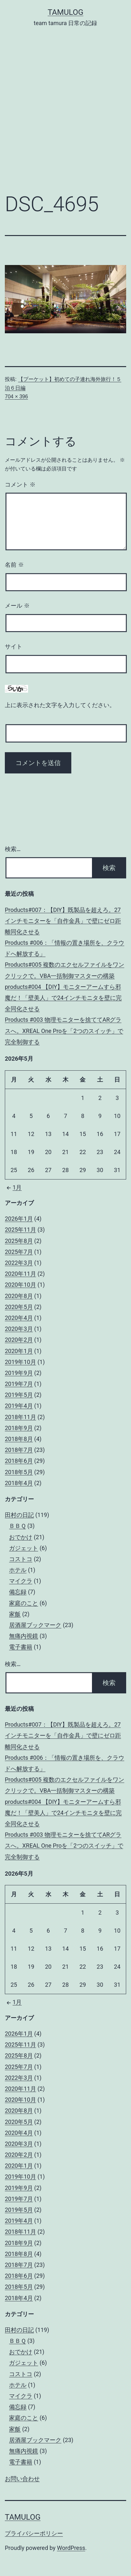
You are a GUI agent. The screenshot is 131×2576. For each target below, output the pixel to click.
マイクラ (20, 1580)
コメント (20, 484)
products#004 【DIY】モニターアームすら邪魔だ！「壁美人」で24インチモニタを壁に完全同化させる (63, 997)
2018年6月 (19, 1460)
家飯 (15, 1614)
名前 (14, 565)
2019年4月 (19, 1405)
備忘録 (17, 1591)
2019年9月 (19, 1372)
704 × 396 (16, 396)
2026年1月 (19, 1218)
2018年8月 (19, 1438)
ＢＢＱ (17, 1525)
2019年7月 (19, 1383)
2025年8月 (19, 1240)
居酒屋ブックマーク (35, 1625)
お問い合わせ (22, 2479)
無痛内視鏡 (23, 1636)
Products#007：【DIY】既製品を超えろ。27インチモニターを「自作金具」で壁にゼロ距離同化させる (63, 920)
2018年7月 (19, 1449)
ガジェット (23, 1548)
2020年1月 (19, 1351)
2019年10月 (20, 1362)
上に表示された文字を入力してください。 (60, 705)
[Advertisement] (65, 115)
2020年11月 (20, 1273)
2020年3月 (19, 1328)
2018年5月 (19, 1472)
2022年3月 (19, 1262)
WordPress (71, 2547)
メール (17, 605)
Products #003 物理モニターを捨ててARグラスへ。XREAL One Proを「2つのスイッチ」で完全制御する (64, 1030)
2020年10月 (20, 1284)
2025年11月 (20, 1229)
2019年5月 (19, 1394)
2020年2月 (19, 1339)
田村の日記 (19, 1514)
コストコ (20, 1559)
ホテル (17, 1570)
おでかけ (20, 1537)
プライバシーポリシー (34, 2533)
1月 (13, 1187)
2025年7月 (19, 1251)
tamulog (66, 12)
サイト (13, 646)
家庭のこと (23, 1603)
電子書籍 (20, 1646)
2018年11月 (20, 1417)
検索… (13, 849)
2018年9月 (19, 1428)
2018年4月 (19, 1483)
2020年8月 (19, 1296)
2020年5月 (19, 1306)
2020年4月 (19, 1317)
